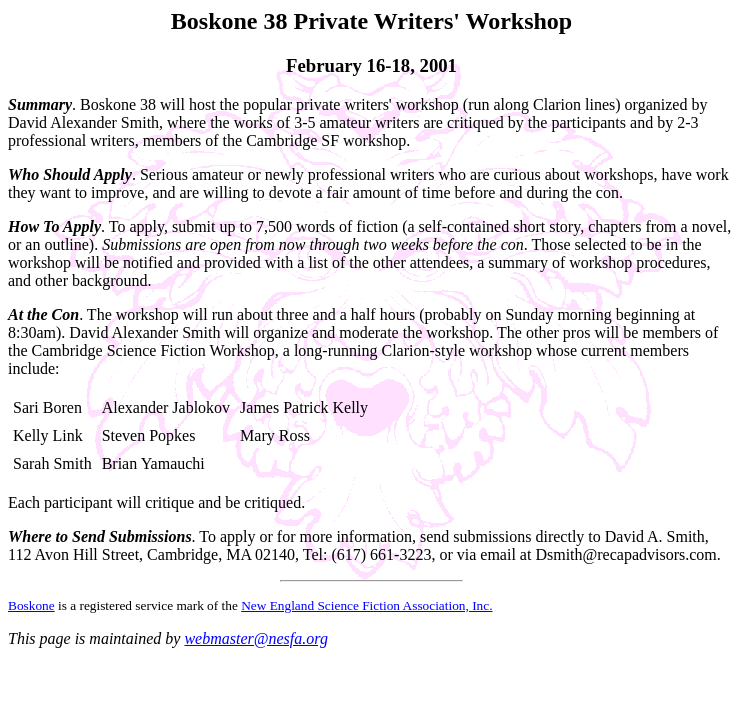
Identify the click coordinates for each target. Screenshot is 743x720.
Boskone (31, 605)
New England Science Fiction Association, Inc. (366, 605)
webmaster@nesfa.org (255, 638)
